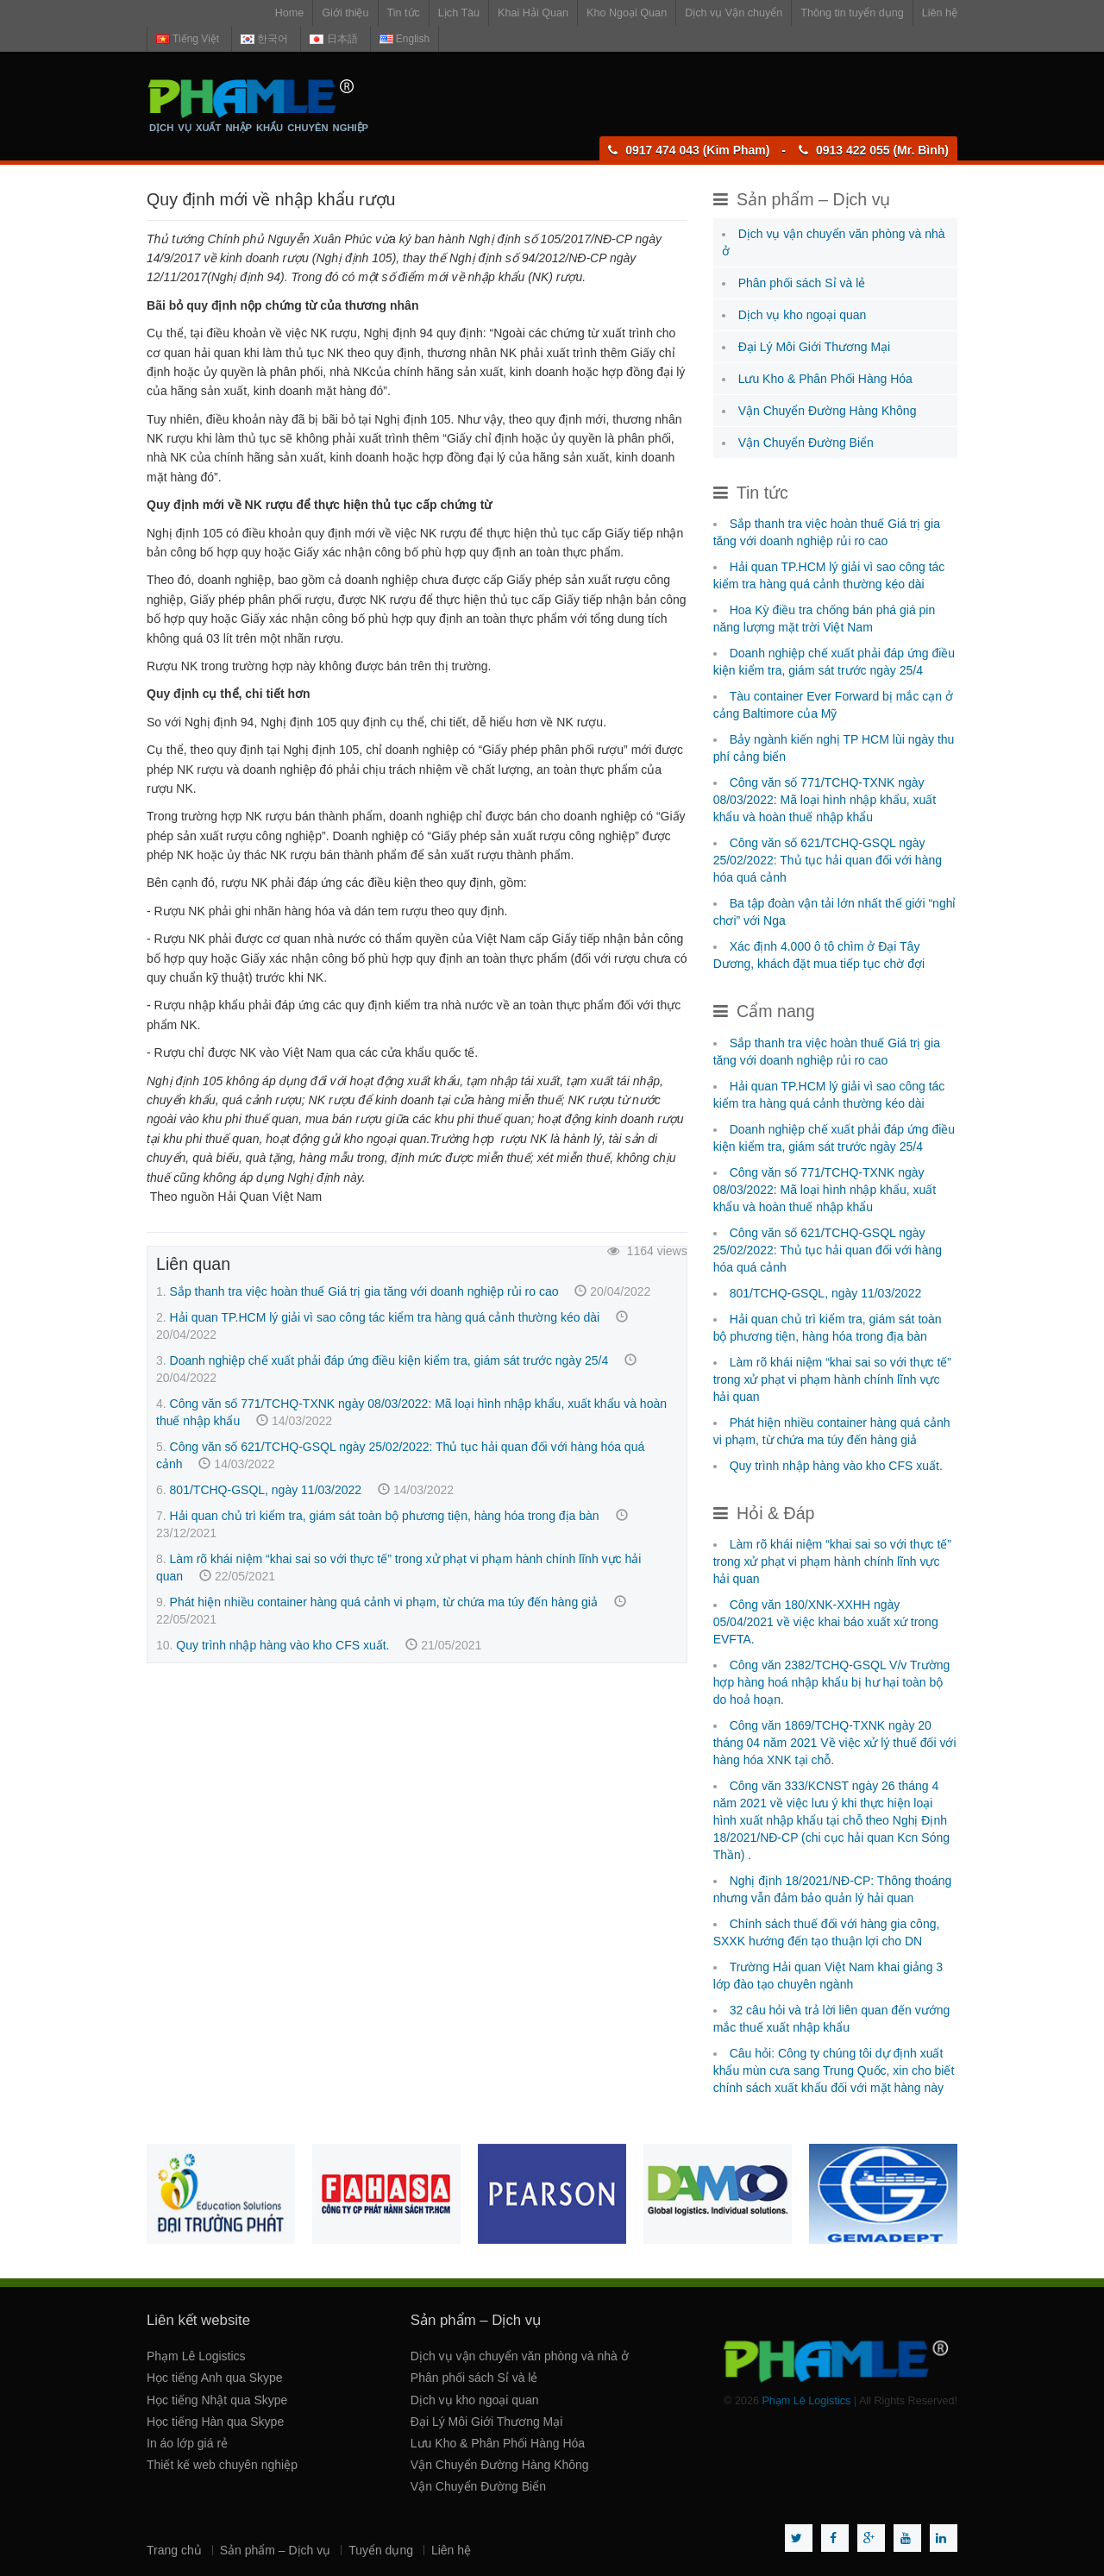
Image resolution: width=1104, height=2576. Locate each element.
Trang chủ (174, 2550)
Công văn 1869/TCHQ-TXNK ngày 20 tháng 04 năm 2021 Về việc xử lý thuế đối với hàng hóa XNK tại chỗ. (835, 1742)
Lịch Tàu (459, 13)
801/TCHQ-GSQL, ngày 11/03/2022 (266, 1490)
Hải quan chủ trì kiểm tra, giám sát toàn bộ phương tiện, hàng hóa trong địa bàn (384, 1516)
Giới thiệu (345, 13)
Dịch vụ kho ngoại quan (802, 315)
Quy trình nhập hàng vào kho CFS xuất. (282, 1645)
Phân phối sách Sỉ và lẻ (802, 283)
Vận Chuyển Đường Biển (806, 442)
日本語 (333, 39)
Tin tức (403, 13)
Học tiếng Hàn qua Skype (215, 2421)
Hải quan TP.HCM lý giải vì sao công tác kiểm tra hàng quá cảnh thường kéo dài (385, 1317)
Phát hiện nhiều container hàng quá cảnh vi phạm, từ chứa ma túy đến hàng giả (384, 1602)
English (405, 39)
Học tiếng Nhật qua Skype (217, 2400)
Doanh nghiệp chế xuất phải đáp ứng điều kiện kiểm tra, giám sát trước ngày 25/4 (389, 1360)
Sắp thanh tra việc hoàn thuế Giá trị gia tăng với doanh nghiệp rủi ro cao (364, 1291)
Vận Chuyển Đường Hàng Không (827, 411)
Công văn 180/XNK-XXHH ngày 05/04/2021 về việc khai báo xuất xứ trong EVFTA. (825, 1622)
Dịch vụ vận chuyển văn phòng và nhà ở (520, 2356)
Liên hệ (939, 13)
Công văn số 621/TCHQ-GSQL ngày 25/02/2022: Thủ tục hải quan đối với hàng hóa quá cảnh (827, 860)
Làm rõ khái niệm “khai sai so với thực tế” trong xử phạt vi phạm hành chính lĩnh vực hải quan (832, 1379)
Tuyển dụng (380, 2550)
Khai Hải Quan (533, 13)
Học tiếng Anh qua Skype (215, 2377)
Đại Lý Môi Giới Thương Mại (814, 347)
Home (289, 13)
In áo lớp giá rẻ (187, 2443)
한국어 (264, 39)
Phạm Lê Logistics (196, 2356)
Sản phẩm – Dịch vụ (275, 2550)
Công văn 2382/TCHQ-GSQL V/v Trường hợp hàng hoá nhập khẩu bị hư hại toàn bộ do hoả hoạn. (831, 1682)
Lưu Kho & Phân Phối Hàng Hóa (825, 379)
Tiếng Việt (187, 39)
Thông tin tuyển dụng (851, 13)
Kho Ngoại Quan (626, 13)
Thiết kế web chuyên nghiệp (222, 2465)
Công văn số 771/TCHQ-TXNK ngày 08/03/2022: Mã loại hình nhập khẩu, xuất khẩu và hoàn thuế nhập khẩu (825, 800)
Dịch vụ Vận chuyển (733, 13)
